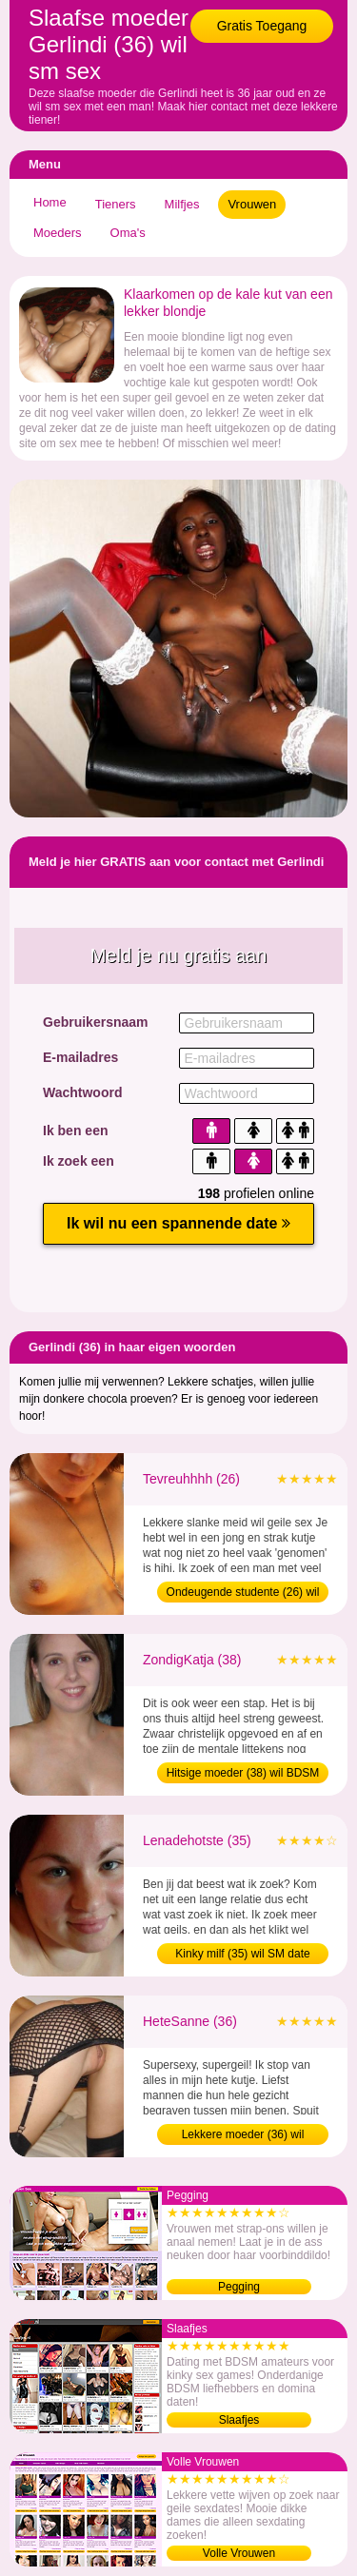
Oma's (128, 233)
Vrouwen (252, 204)
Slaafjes (239, 2420)
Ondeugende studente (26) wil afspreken (243, 1594)
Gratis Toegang (262, 25)
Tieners (115, 204)
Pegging (239, 2286)
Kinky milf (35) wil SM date (242, 1953)
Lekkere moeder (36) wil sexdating (243, 2136)
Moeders (57, 233)
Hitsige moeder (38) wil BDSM (243, 1773)
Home (50, 202)
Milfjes (182, 204)
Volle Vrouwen (239, 2553)
